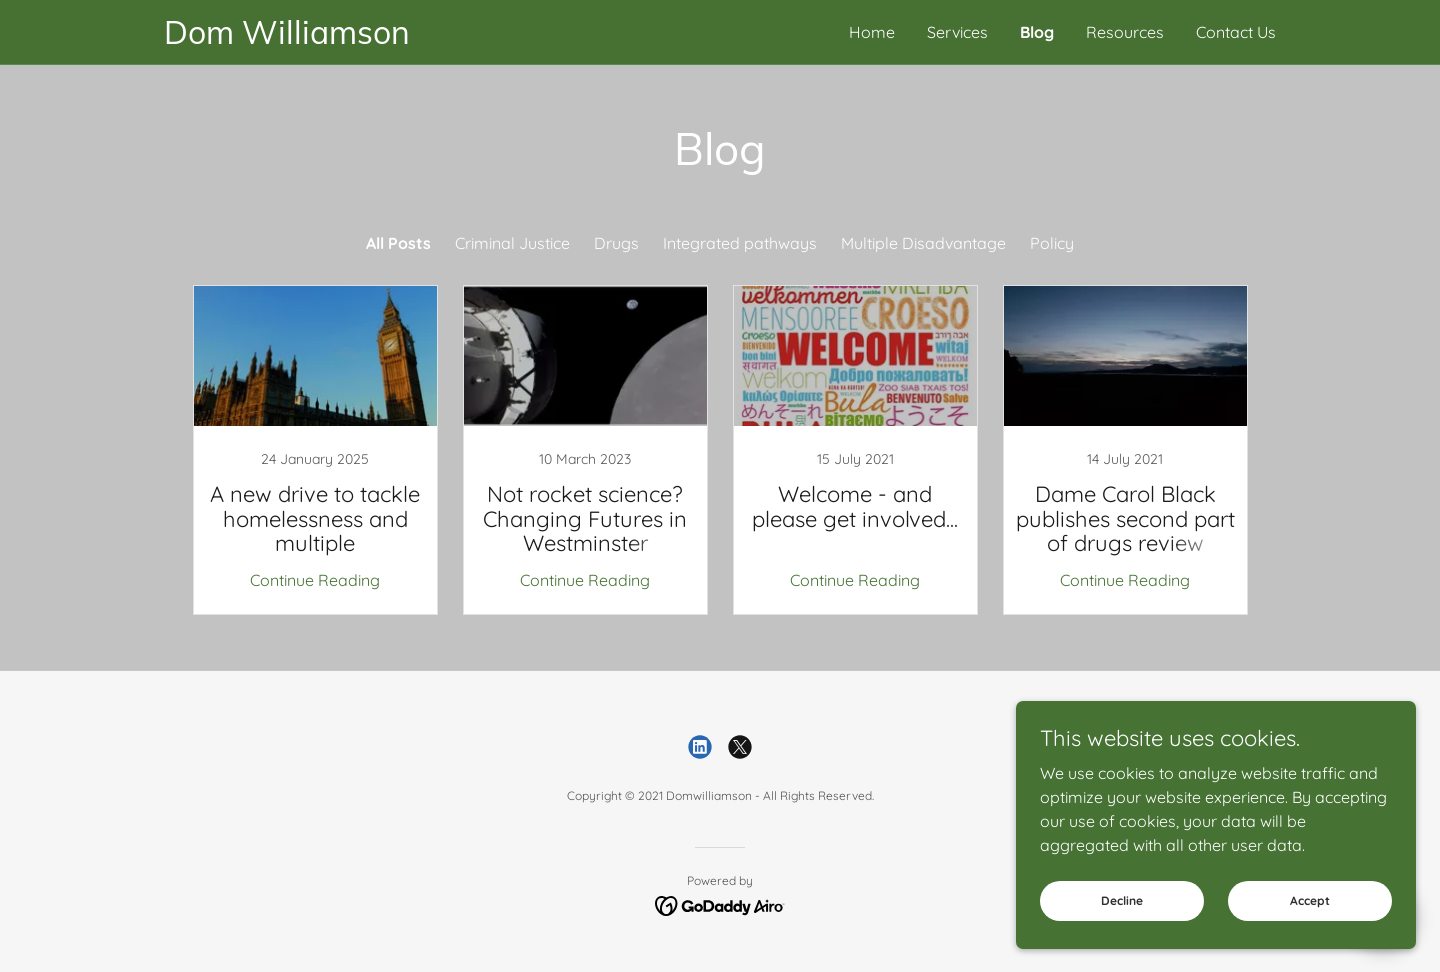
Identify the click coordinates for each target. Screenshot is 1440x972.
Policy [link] (1052, 243)
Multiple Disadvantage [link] (923, 243)
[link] (442, 38)
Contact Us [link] (1236, 32)
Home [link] (872, 32)
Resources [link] (1125, 32)
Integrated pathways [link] (740, 243)
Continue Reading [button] (315, 580)
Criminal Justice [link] (512, 243)
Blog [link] (1037, 32)
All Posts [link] (398, 243)
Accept (1310, 900)
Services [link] (957, 32)
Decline (1122, 900)
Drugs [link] (616, 243)
